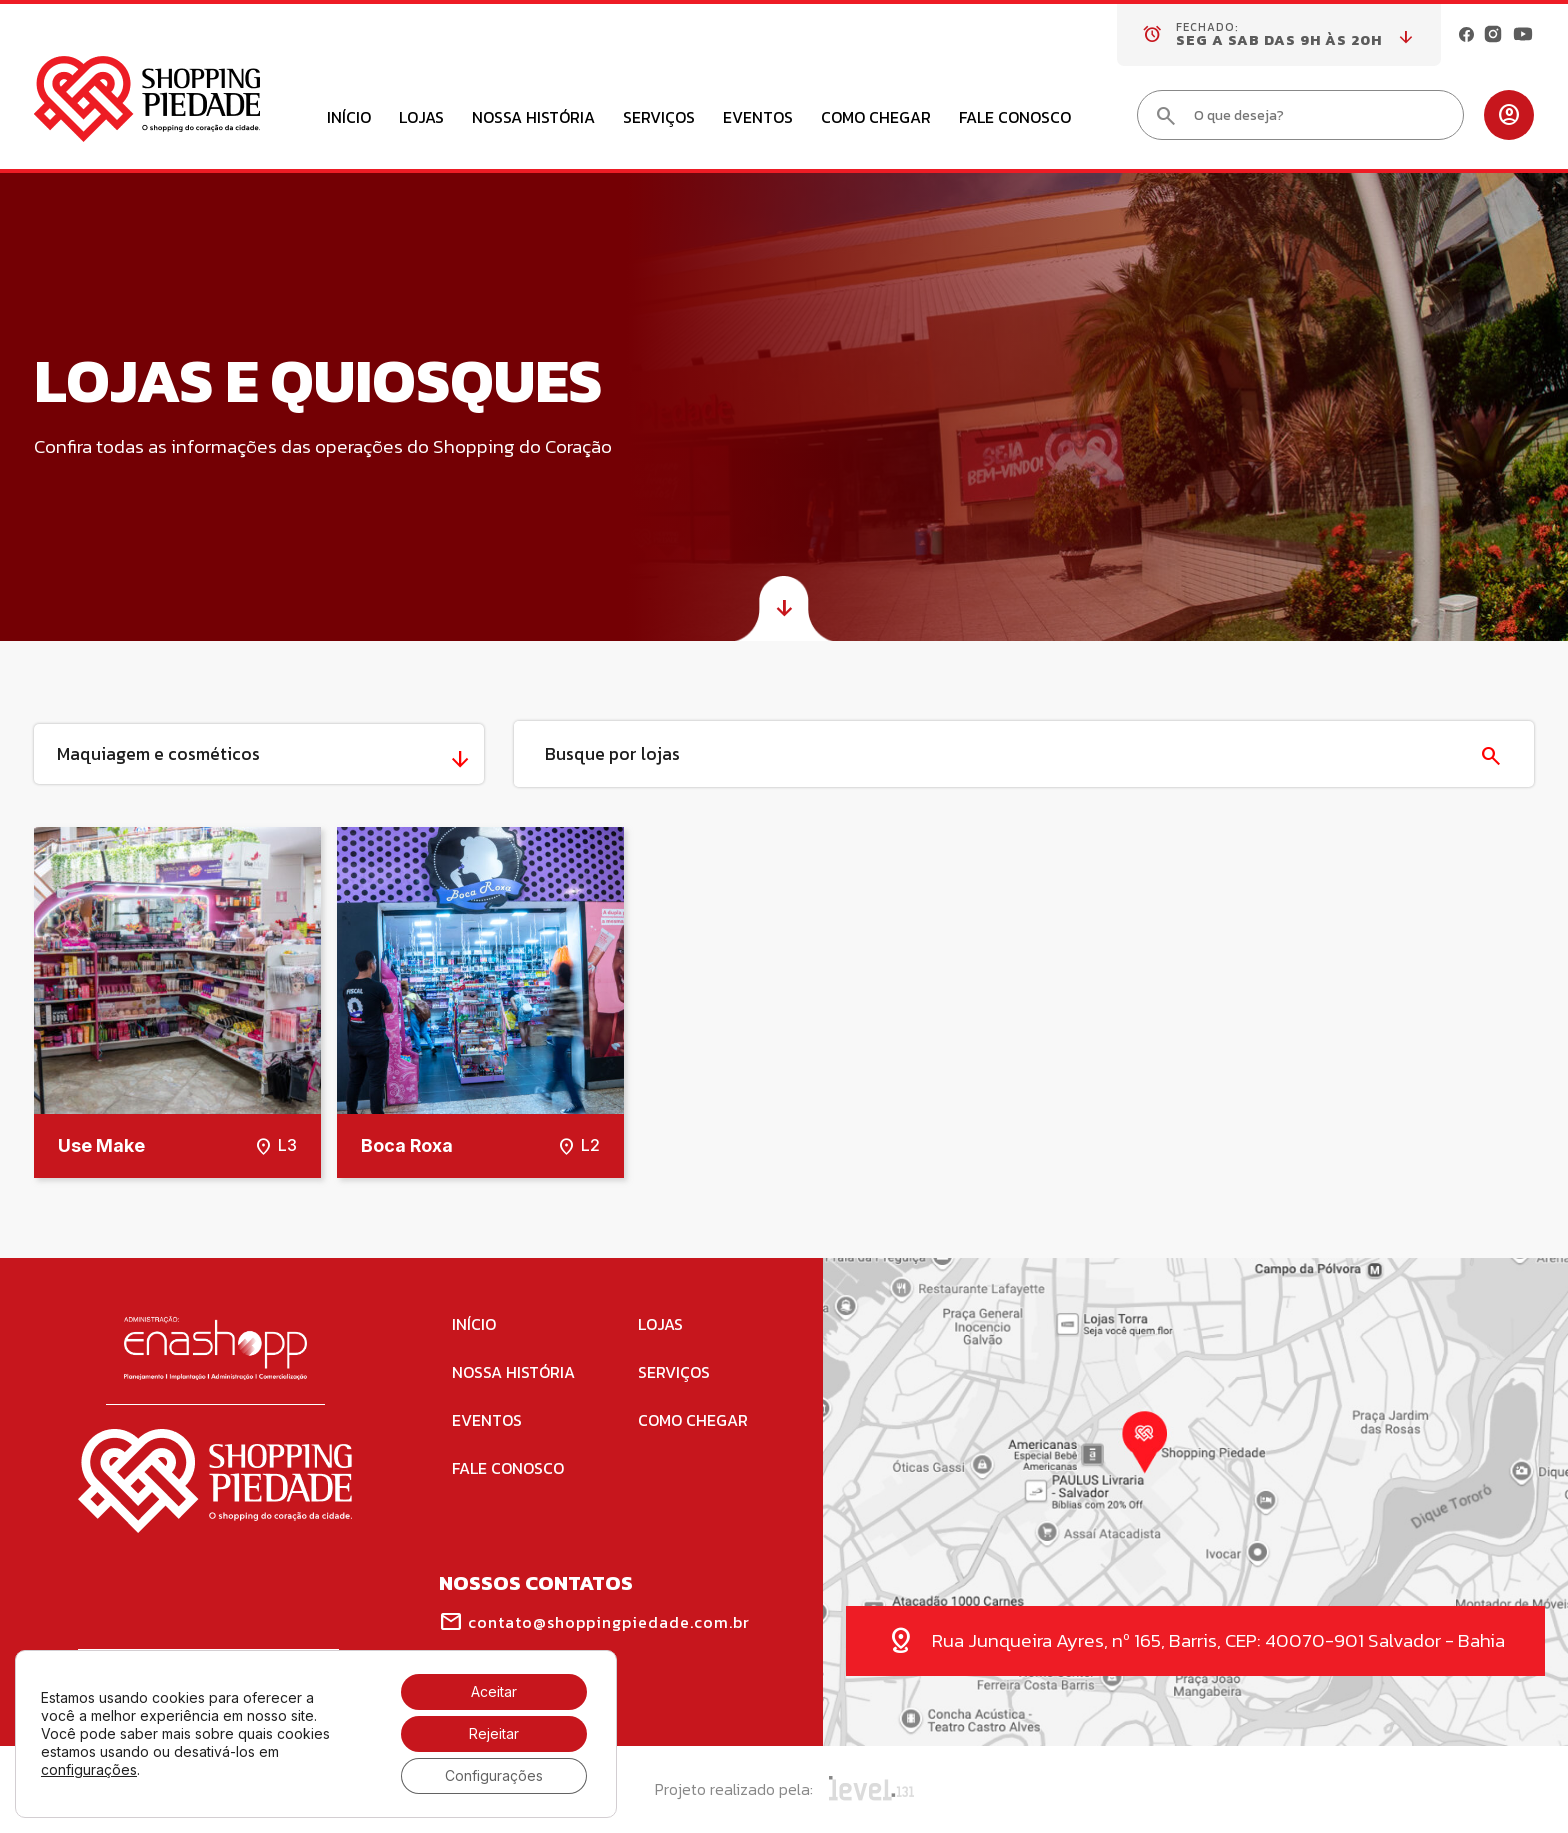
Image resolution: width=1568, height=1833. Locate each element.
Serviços (659, 119)
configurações (89, 1769)
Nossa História (533, 119)
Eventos (758, 119)
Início (349, 119)
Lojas (421, 119)
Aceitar (494, 1691)
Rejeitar (494, 1733)
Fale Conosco (1015, 119)
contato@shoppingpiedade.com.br (594, 1622)
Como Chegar (876, 119)
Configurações (494, 1775)
